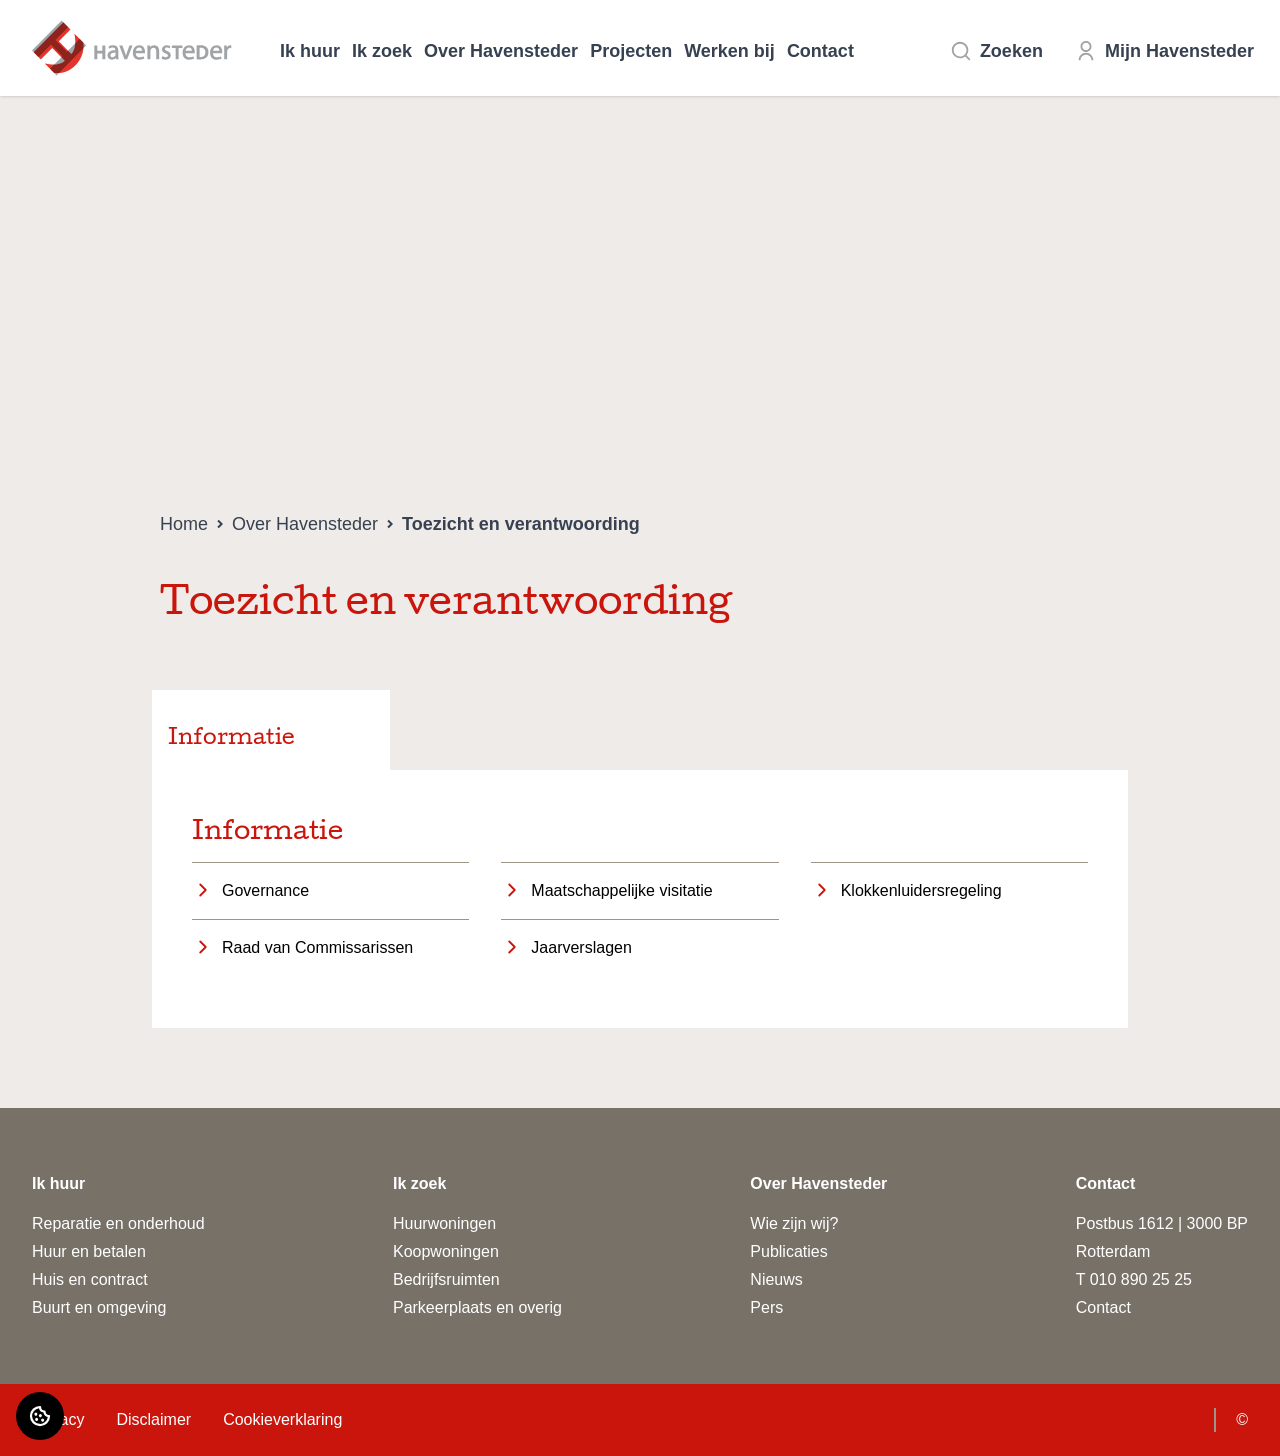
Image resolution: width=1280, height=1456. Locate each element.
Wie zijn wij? (794, 1223)
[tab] (271, 730)
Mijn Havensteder (1164, 51)
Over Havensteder (501, 51)
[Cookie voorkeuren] (40, 1416)
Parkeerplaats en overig (477, 1307)
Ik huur (310, 51)
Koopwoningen (446, 1251)
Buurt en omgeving (99, 1307)
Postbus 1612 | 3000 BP (1162, 1223)
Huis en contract (90, 1279)
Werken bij (729, 51)
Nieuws (776, 1279)
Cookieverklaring (282, 1419)
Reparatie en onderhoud (118, 1223)
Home (184, 524)
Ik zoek (382, 51)
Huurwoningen (444, 1223)
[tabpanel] (640, 899)
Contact (820, 51)
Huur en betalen (89, 1251)
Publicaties (788, 1251)
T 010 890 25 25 (1134, 1279)
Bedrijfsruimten (446, 1279)
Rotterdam (1113, 1251)
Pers (766, 1307)
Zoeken (996, 51)
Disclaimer (153, 1419)
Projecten (631, 51)
